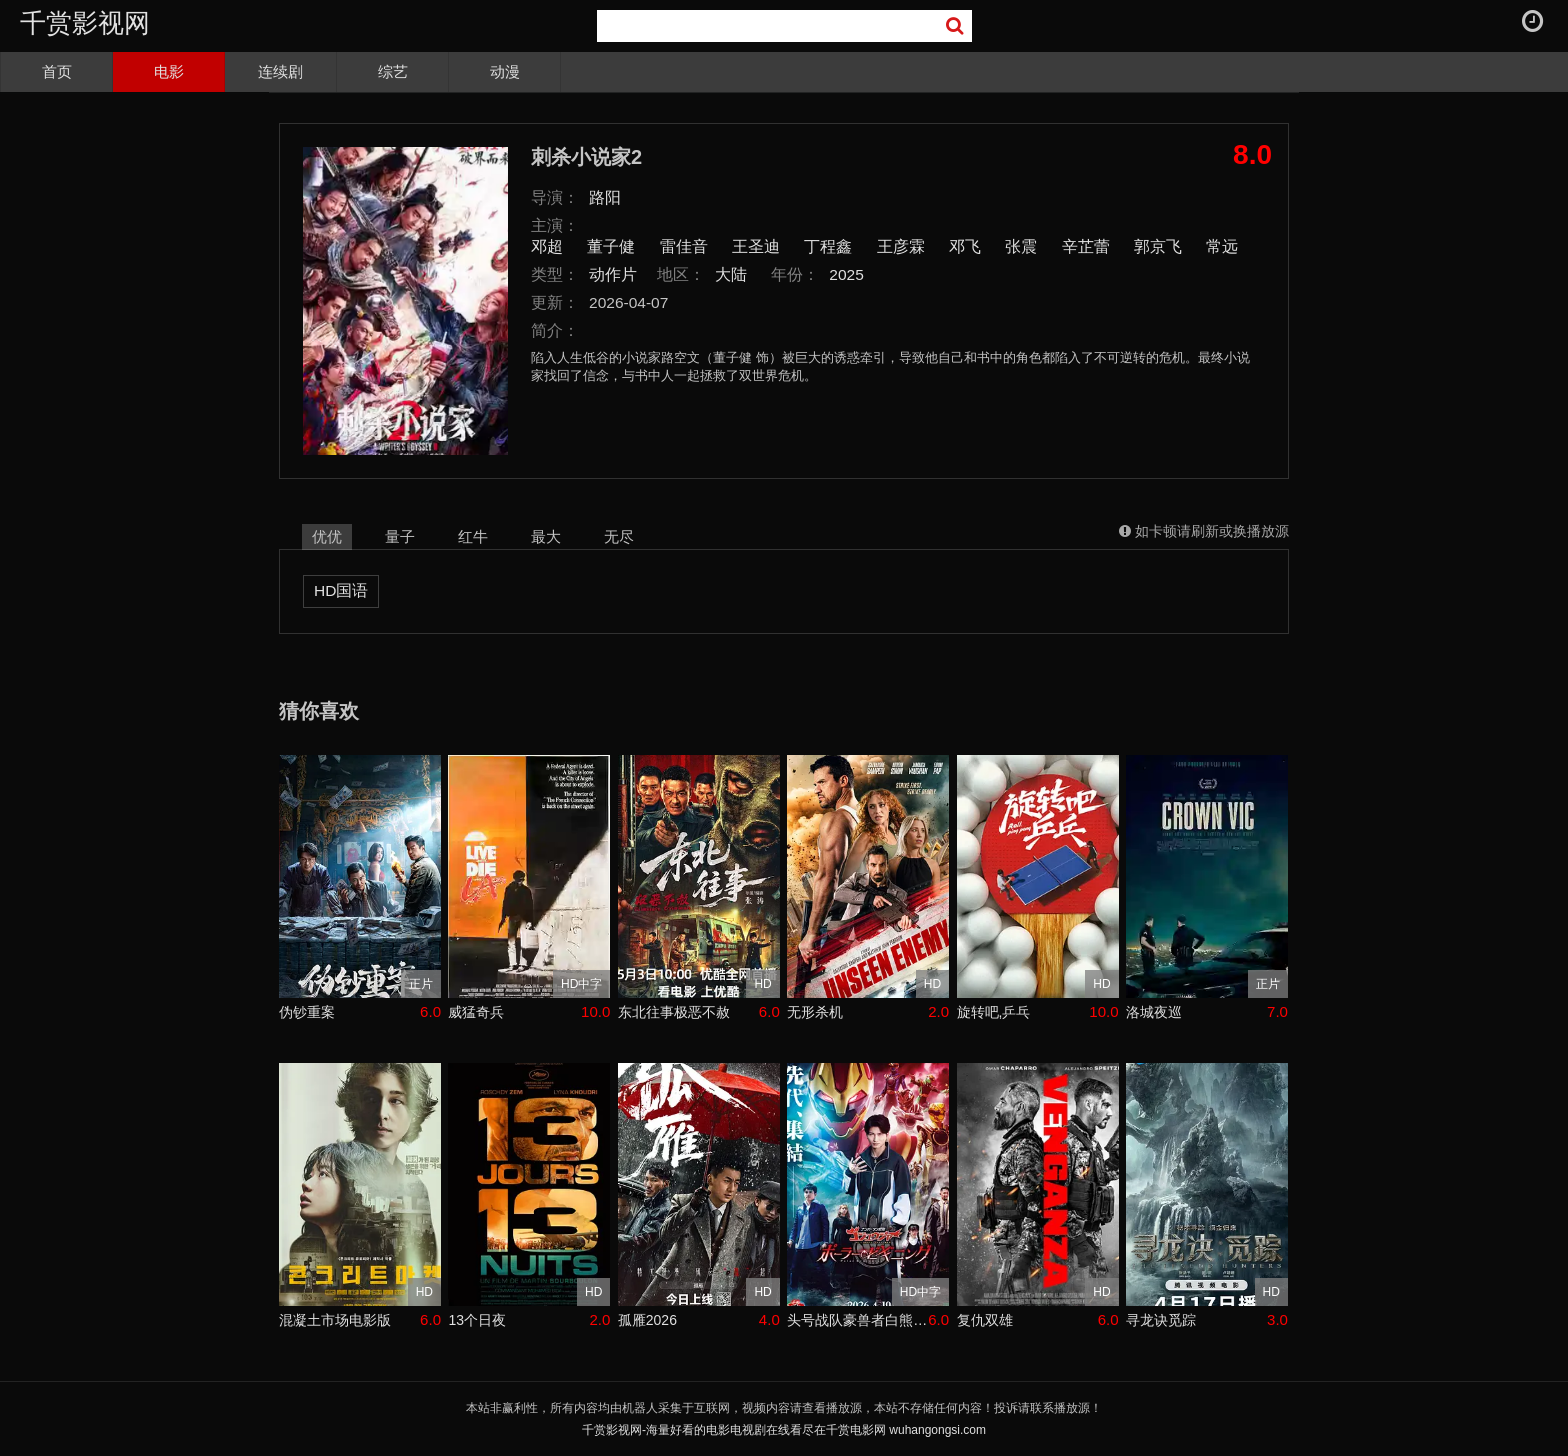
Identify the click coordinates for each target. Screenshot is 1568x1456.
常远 (1222, 246)
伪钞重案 (307, 1012)
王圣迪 (756, 246)
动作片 (613, 274)
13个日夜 (477, 1320)
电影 (169, 71)
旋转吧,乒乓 (994, 1012)
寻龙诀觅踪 (1161, 1320)
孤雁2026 (647, 1320)
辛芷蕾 (1086, 246)
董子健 (611, 246)
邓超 (547, 246)
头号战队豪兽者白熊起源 (857, 1320)
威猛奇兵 (476, 1012)
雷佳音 (684, 246)
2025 (846, 274)
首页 (57, 71)
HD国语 (341, 590)
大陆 (731, 274)
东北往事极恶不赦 (674, 1012)
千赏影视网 (85, 23)
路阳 (605, 197)
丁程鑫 (828, 246)
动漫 (505, 71)
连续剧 (280, 71)
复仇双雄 (985, 1320)
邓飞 (965, 246)
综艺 (393, 71)
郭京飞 (1158, 246)
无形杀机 (815, 1012)
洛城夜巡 (1154, 1012)
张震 (1021, 246)
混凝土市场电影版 (335, 1320)
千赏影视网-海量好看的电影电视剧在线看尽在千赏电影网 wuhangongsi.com (784, 1430)
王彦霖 (901, 246)
